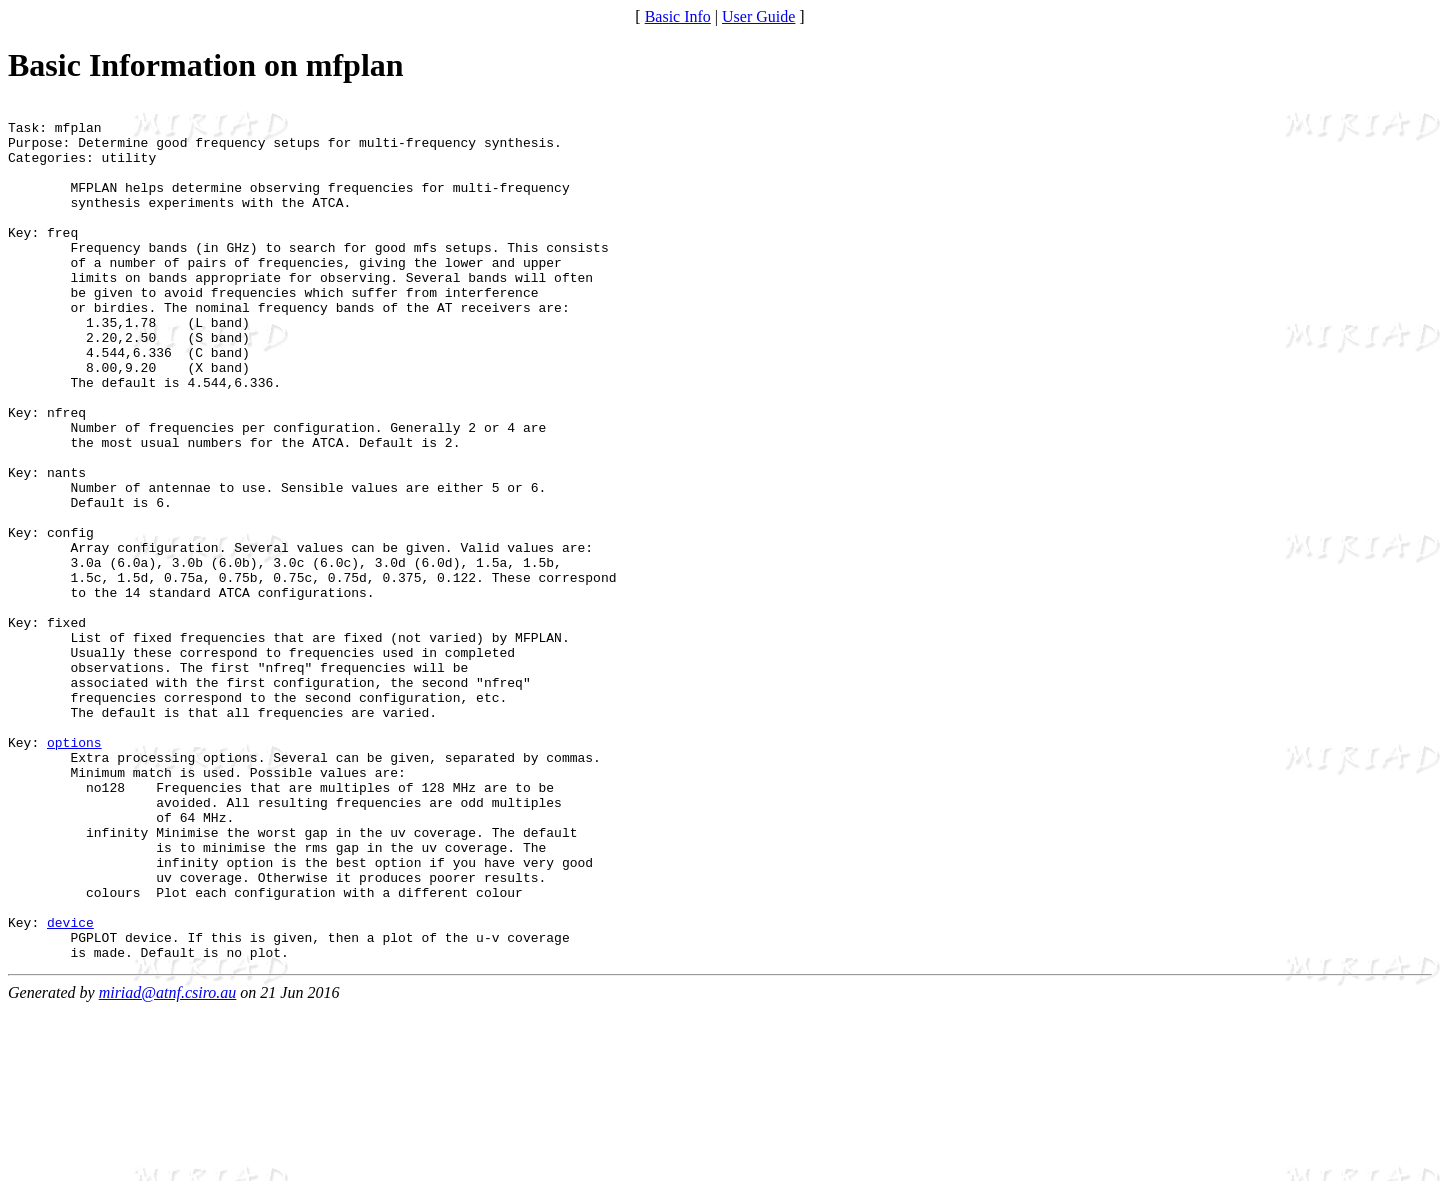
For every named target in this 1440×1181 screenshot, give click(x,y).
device (70, 1087)
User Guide (758, 16)
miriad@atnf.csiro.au (168, 1163)
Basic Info (678, 16)
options (74, 871)
